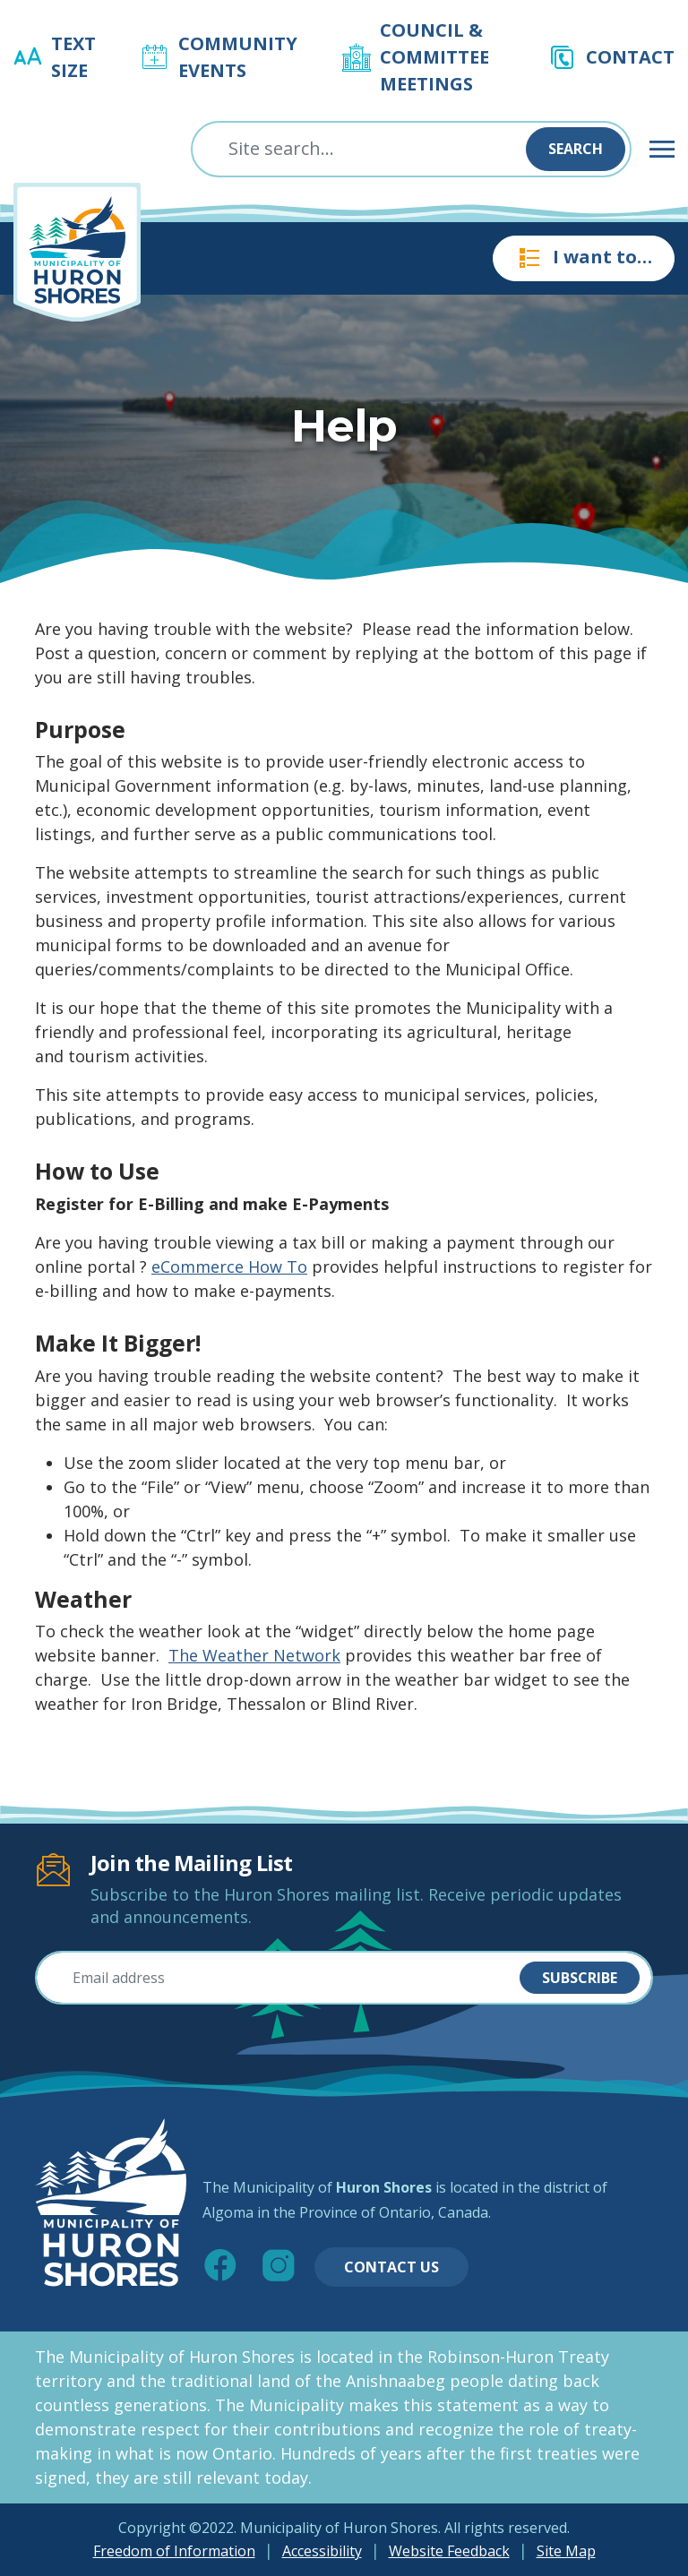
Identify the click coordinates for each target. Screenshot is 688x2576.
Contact (630, 57)
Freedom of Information (174, 2551)
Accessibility (322, 2551)
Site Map (566, 2551)
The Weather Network (254, 1655)
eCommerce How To (229, 1266)
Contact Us (391, 2267)
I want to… (583, 258)
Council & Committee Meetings (434, 57)
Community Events (237, 56)
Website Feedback (449, 2551)
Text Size (73, 56)
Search (575, 149)
